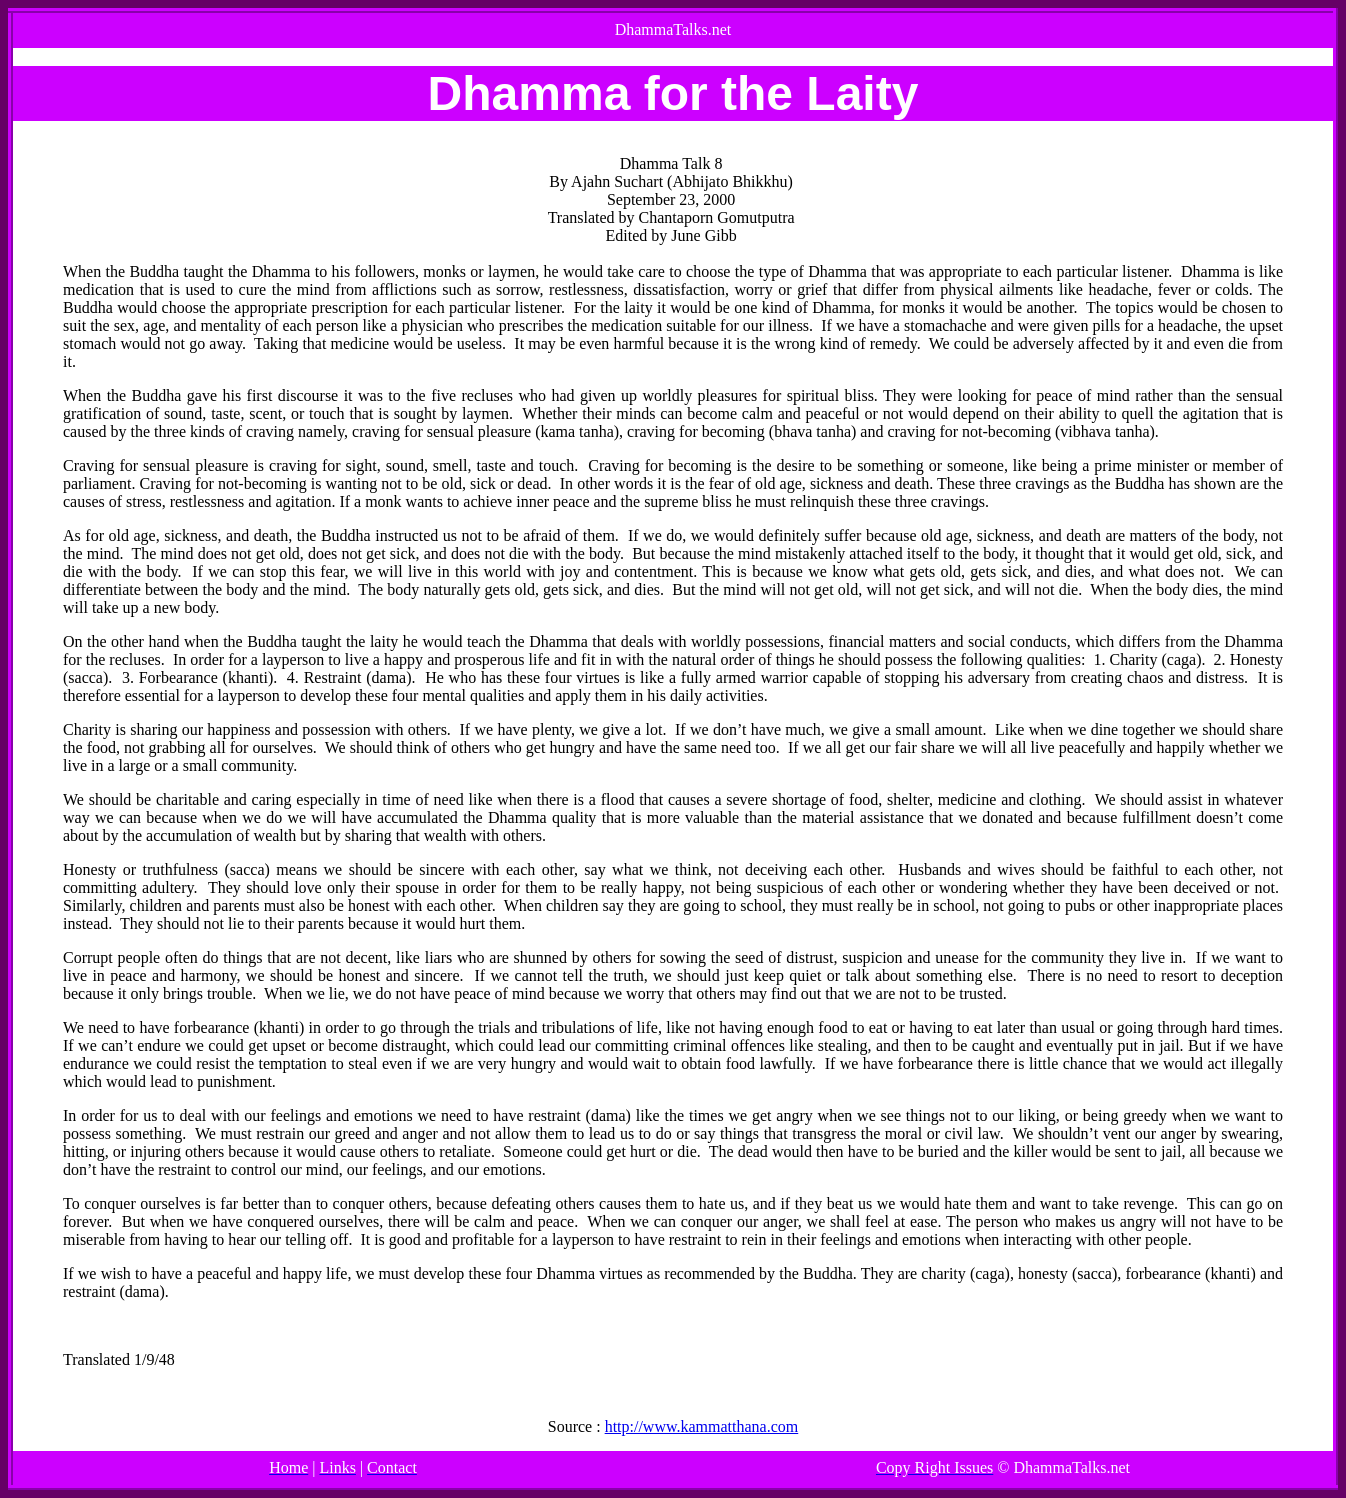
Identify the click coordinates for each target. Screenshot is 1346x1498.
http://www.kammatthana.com (702, 1426)
